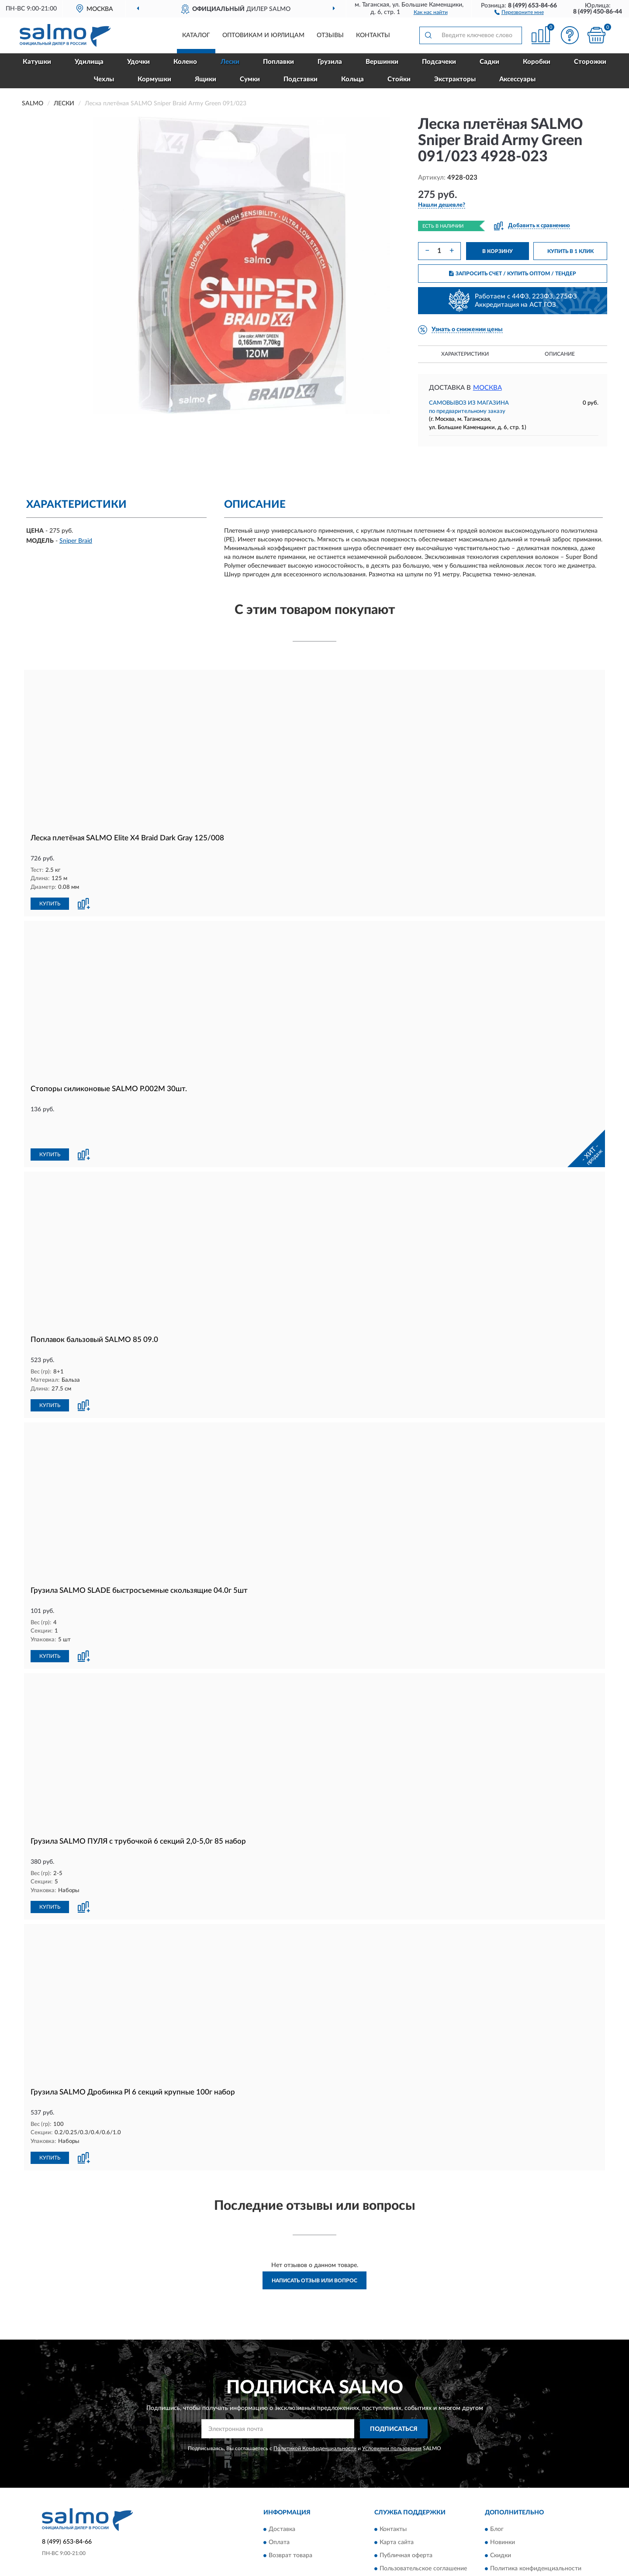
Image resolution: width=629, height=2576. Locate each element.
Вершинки (382, 62)
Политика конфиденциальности (535, 2537)
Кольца (352, 79)
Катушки (37, 62)
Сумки (250, 79)
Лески (230, 62)
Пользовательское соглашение (423, 2537)
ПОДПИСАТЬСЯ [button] (394, 2397)
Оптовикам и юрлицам (263, 35)
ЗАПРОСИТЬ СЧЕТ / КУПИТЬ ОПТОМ (512, 273)
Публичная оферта (406, 2524)
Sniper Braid (75, 541)
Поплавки (278, 62)
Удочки (138, 62)
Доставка (282, 2497)
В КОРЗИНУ (497, 251)
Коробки (536, 62)
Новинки (502, 2510)
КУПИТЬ (49, 902)
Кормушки (154, 79)
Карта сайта (397, 2510)
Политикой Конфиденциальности (314, 2416)
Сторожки (590, 62)
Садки (489, 62)
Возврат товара (290, 2524)
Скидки (500, 2524)
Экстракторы (455, 79)
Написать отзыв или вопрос (314, 2248)
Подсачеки (439, 62)
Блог (497, 2497)
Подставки (300, 79)
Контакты (373, 35)
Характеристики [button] (465, 354)
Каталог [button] (196, 35)
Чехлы (104, 79)
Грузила (330, 62)
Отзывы (330, 35)
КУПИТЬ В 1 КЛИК (570, 251)
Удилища (89, 62)
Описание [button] (560, 354)
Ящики (205, 79)
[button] (519, 11)
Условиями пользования (392, 2416)
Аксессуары (517, 79)
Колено (185, 62)
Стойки (399, 79)
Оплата (279, 2510)
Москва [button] (487, 388)
